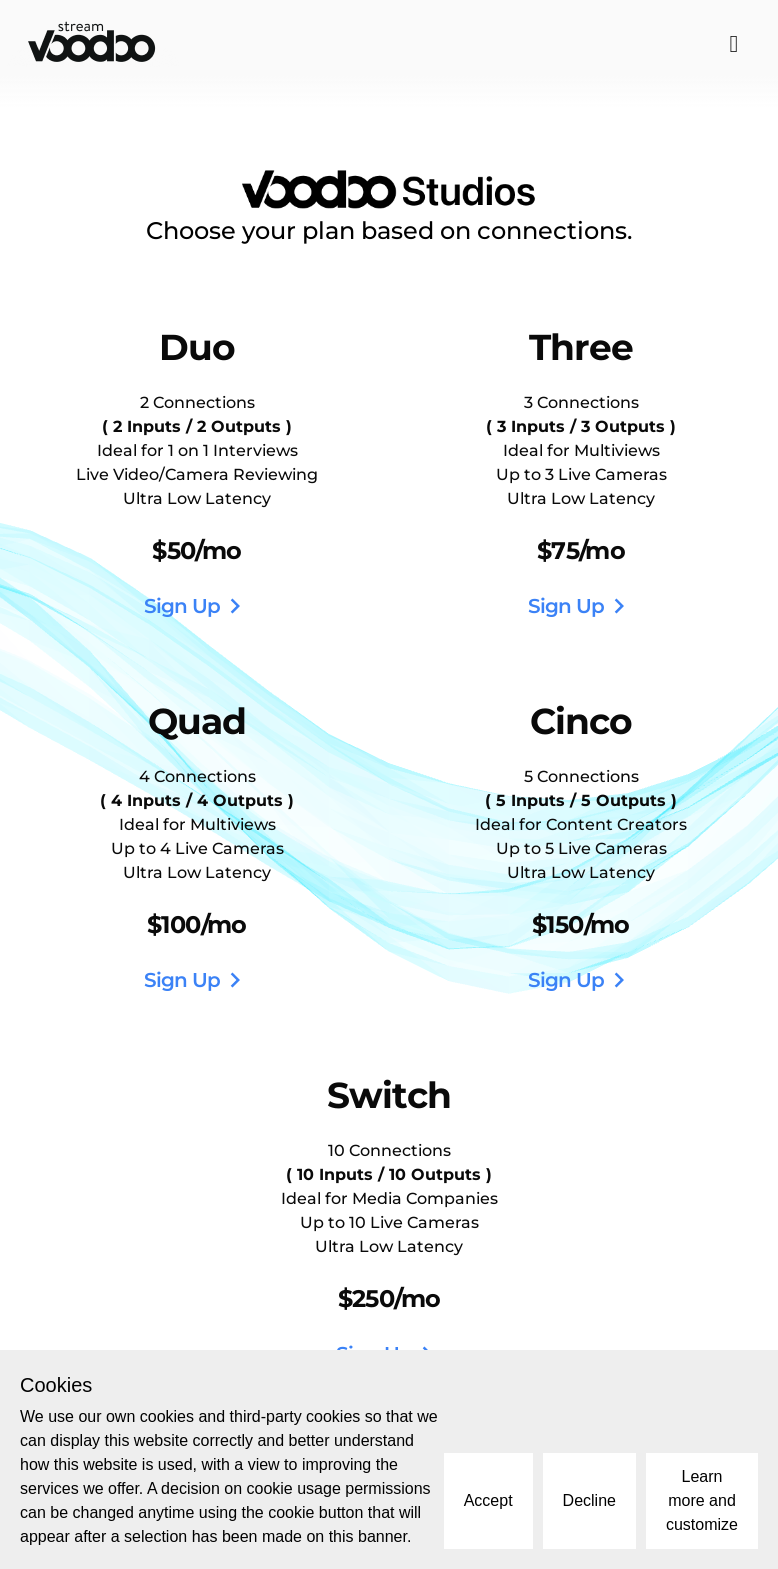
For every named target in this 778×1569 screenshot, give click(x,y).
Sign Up (197, 606)
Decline (589, 1500)
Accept (488, 1500)
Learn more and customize (702, 1500)
